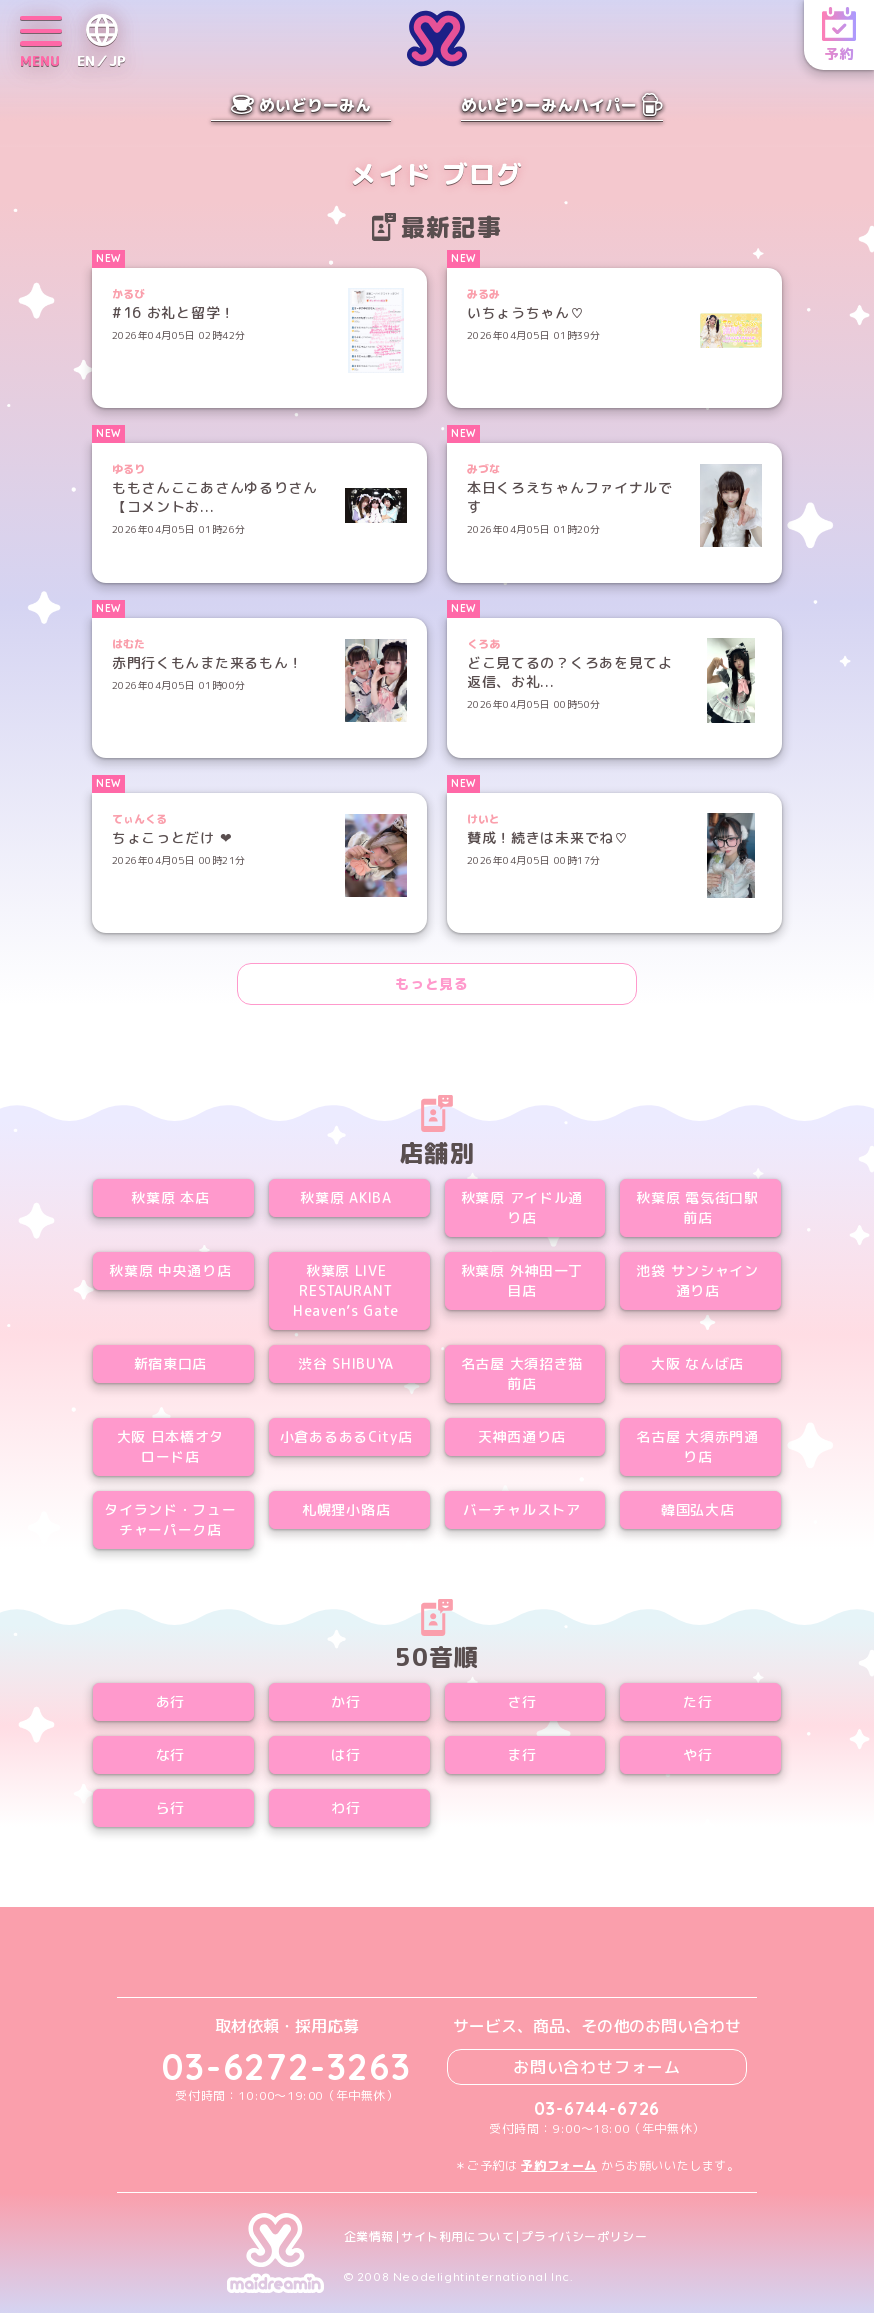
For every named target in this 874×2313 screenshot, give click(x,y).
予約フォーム (559, 2165)
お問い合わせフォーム (597, 2067)
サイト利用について (457, 2237)
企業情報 (369, 2237)
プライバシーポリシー (584, 2237)
